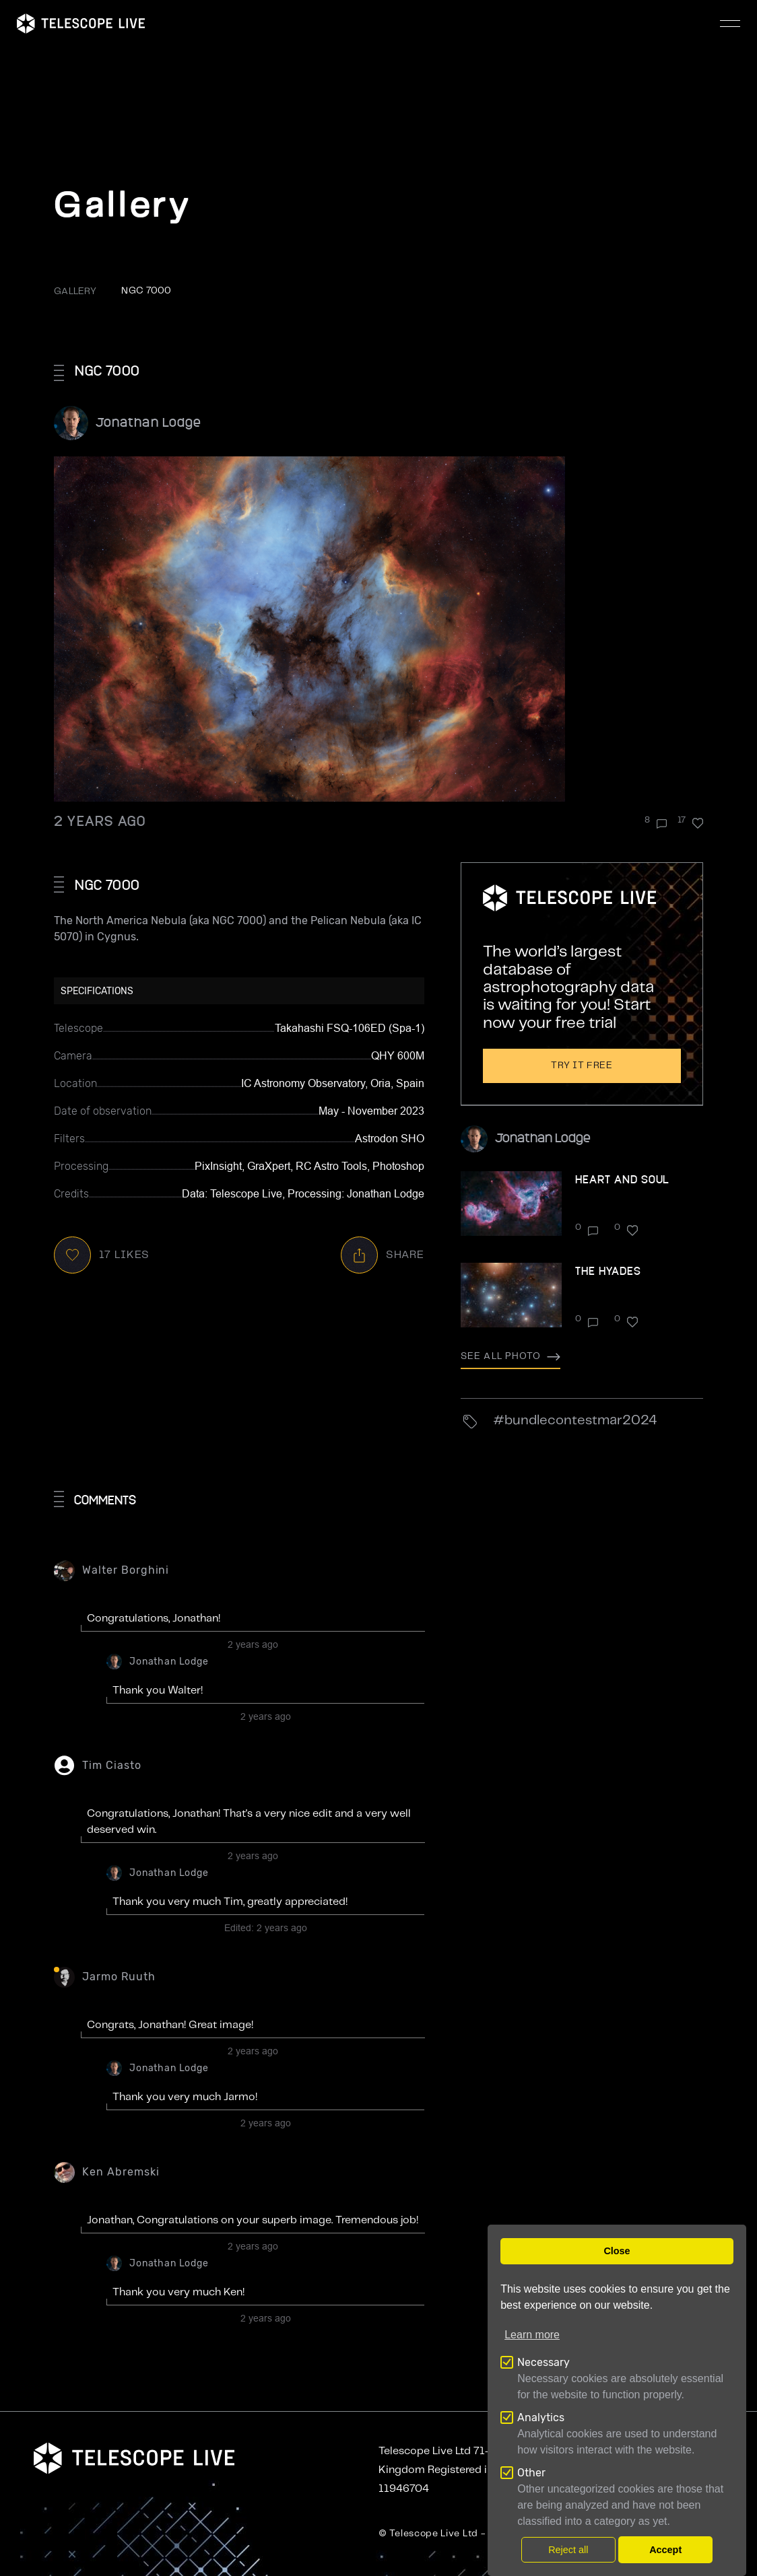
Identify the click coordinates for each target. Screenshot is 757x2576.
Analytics (540, 2417)
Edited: (265, 1927)
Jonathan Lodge (148, 421)
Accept (665, 2549)
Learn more (532, 2334)
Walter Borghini (125, 1570)
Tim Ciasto (111, 1765)
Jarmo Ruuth (119, 1976)
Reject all (568, 2549)
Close (616, 2251)
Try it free (582, 1065)
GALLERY (75, 291)
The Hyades (608, 1270)
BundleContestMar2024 (580, 1420)
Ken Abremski (121, 2171)
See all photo (510, 1356)
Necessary (543, 2362)
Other (531, 2472)
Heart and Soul (622, 1179)
